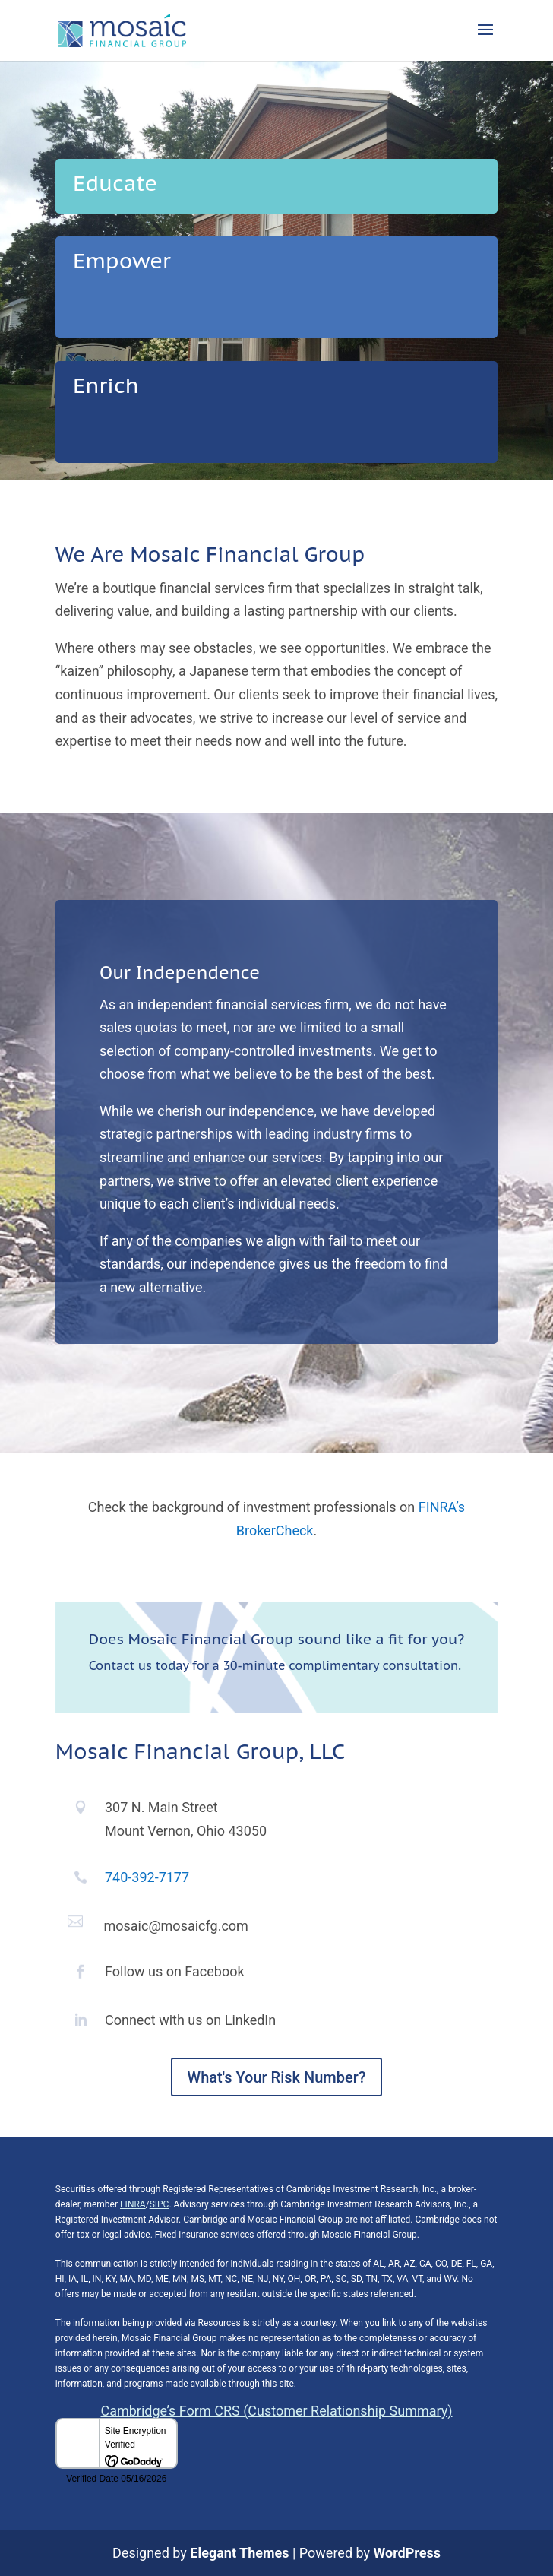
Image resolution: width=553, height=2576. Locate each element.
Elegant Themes (239, 2553)
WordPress (407, 2553)
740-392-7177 (147, 1877)
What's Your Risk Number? (277, 2077)
